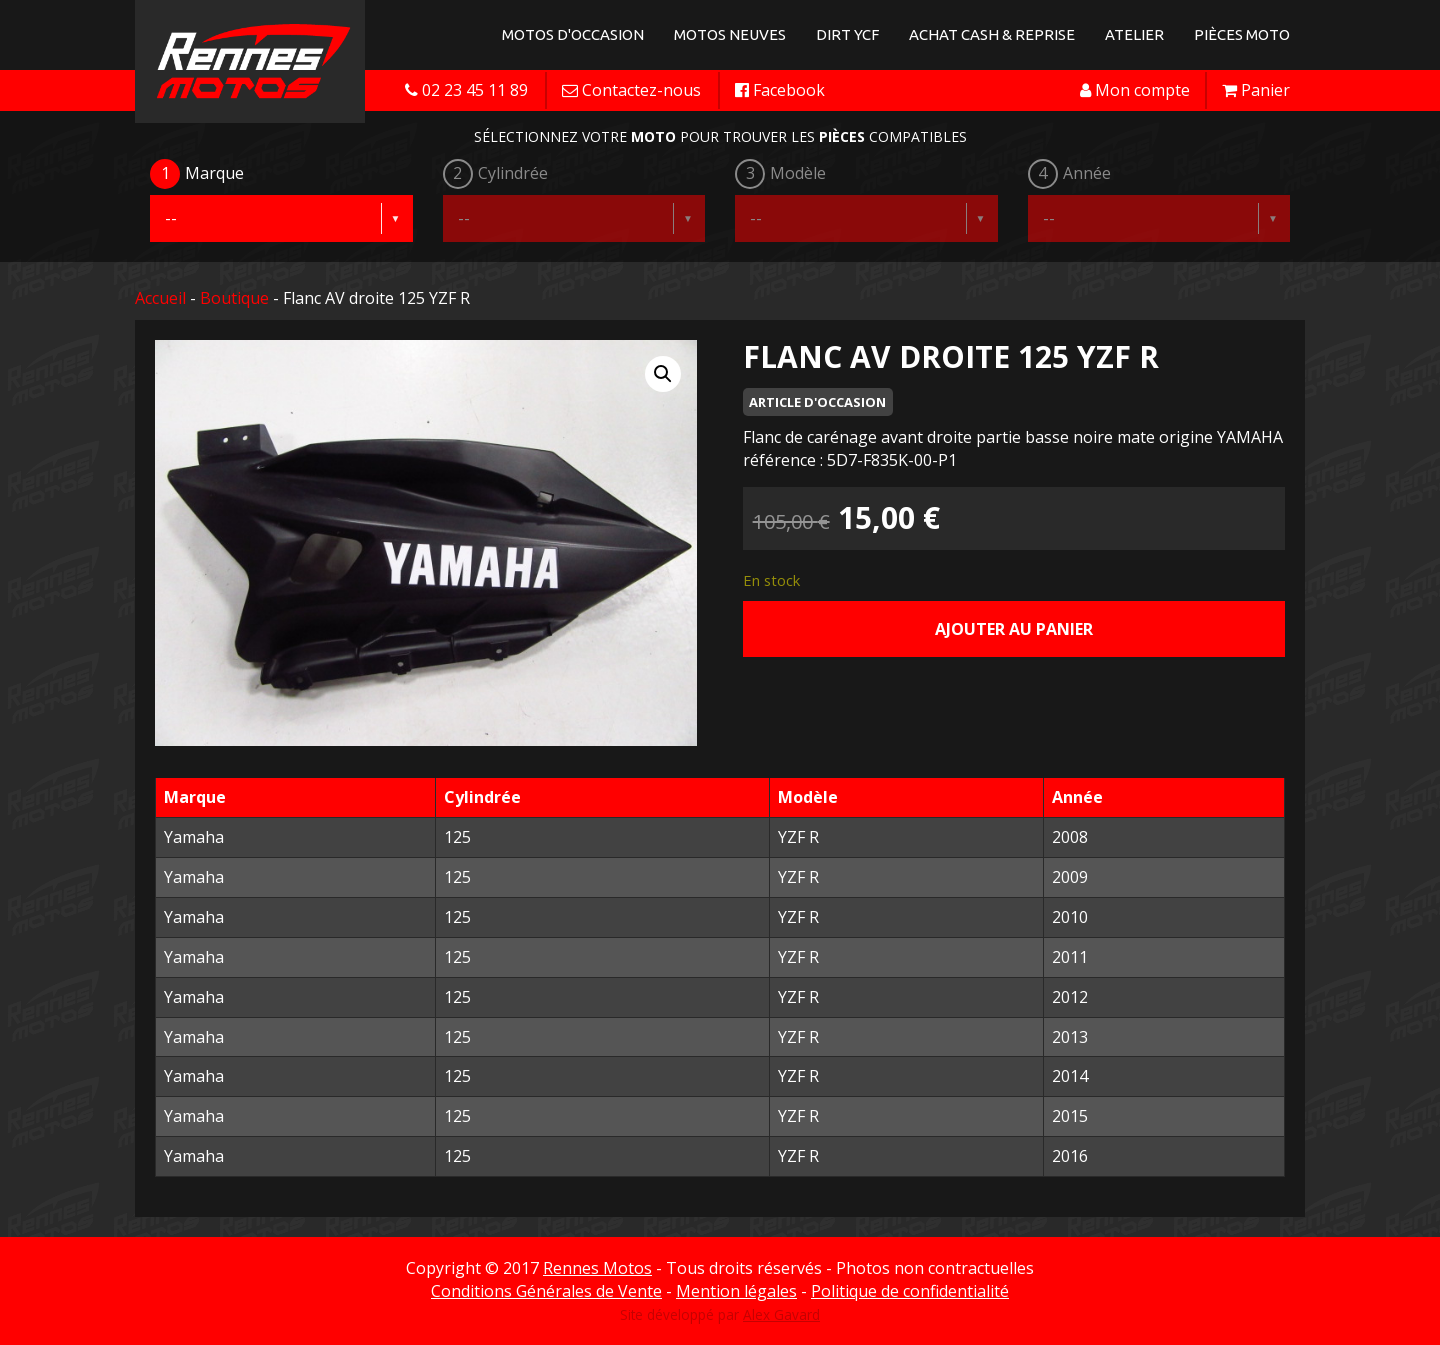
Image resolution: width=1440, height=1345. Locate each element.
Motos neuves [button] (730, 34)
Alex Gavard (781, 1314)
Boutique (234, 298)
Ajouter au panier (1014, 629)
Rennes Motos (597, 1268)
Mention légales (736, 1291)
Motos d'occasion (573, 34)
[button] (663, 374)
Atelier (1134, 34)
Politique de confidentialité (910, 1291)
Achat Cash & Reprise (992, 34)
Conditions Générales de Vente (546, 1291)
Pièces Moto (1242, 34)
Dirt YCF (847, 34)
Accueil (160, 298)
